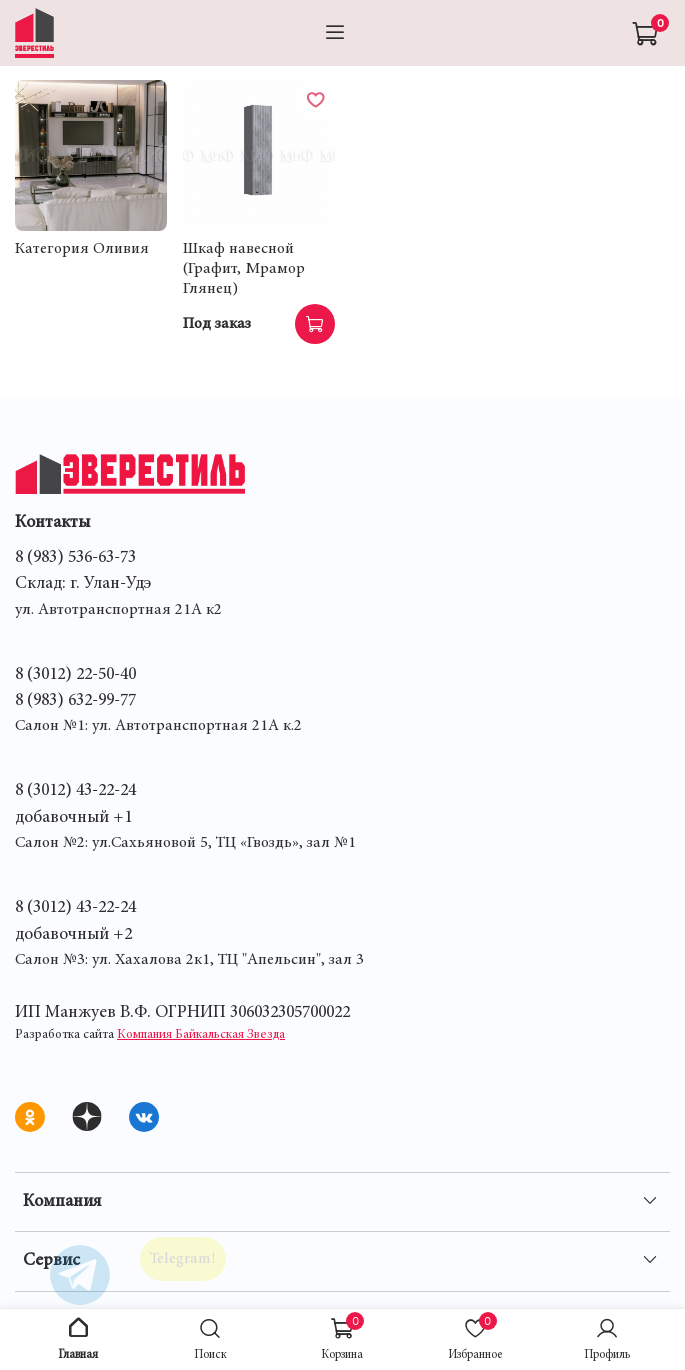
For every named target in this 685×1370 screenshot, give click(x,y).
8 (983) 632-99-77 (75, 701)
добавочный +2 (73, 935)
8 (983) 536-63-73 (75, 558)
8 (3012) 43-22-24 (75, 791)
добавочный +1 (73, 818)
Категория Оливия (82, 249)
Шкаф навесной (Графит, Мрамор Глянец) (244, 269)
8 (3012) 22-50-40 (75, 675)
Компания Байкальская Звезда (201, 1035)
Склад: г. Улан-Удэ (83, 584)
